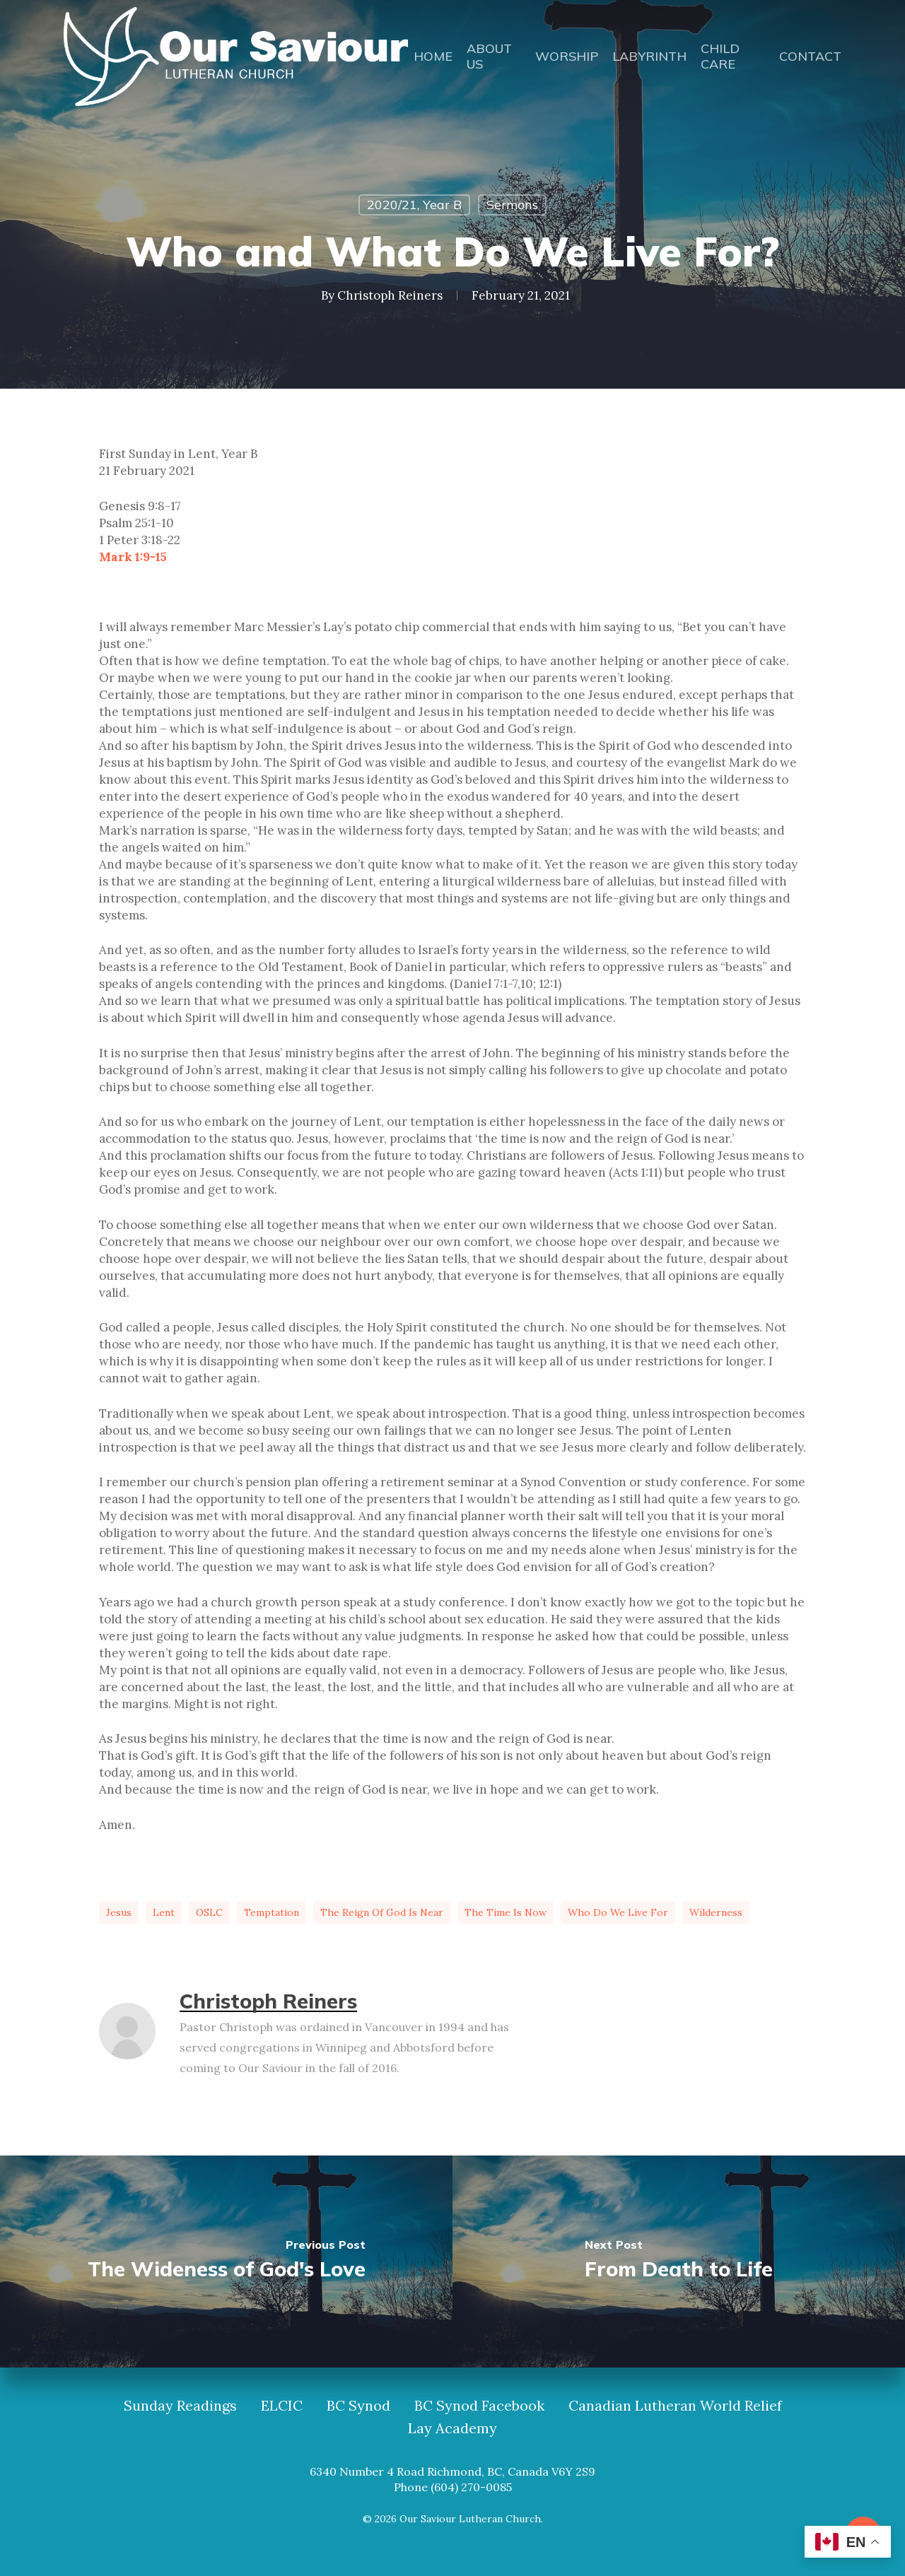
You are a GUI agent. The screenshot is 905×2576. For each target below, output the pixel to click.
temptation (271, 1912)
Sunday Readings (180, 2405)
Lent (164, 1912)
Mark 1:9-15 (133, 557)
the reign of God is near (381, 1912)
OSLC (209, 1912)
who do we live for (618, 1912)
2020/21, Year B (414, 204)
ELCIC (282, 2405)
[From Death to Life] (678, 2262)
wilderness (715, 1912)
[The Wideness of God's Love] (226, 2262)
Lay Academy (452, 2428)
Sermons (512, 204)
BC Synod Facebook (479, 2405)
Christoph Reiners (390, 295)
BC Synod (358, 2405)
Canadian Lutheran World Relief (675, 2405)
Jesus (119, 1912)
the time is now (506, 1912)
